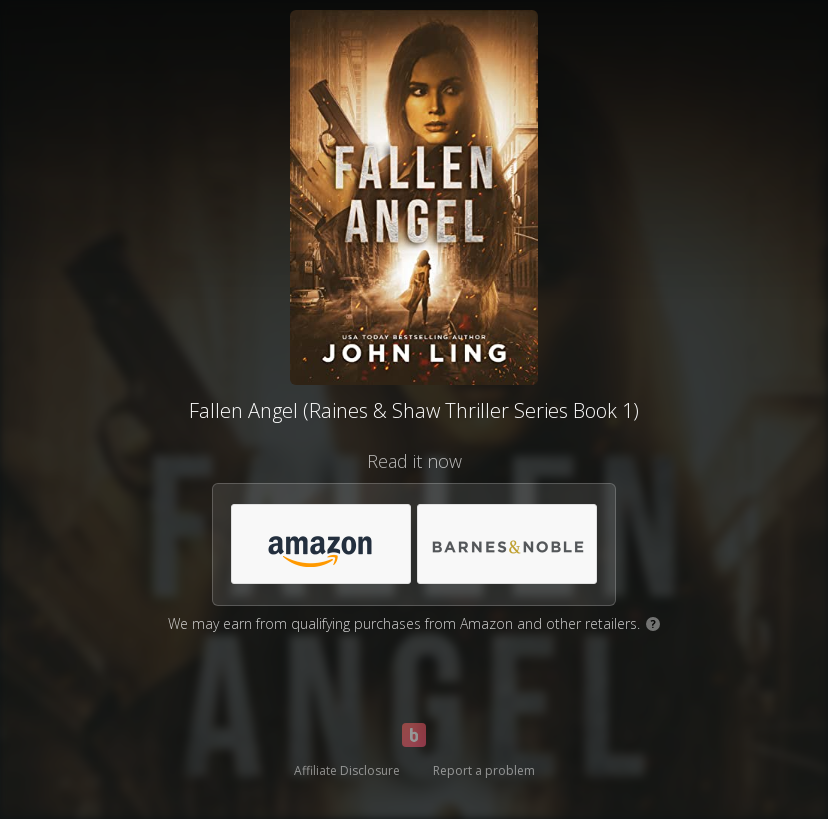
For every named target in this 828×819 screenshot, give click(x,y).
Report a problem (484, 770)
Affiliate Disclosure (347, 770)
